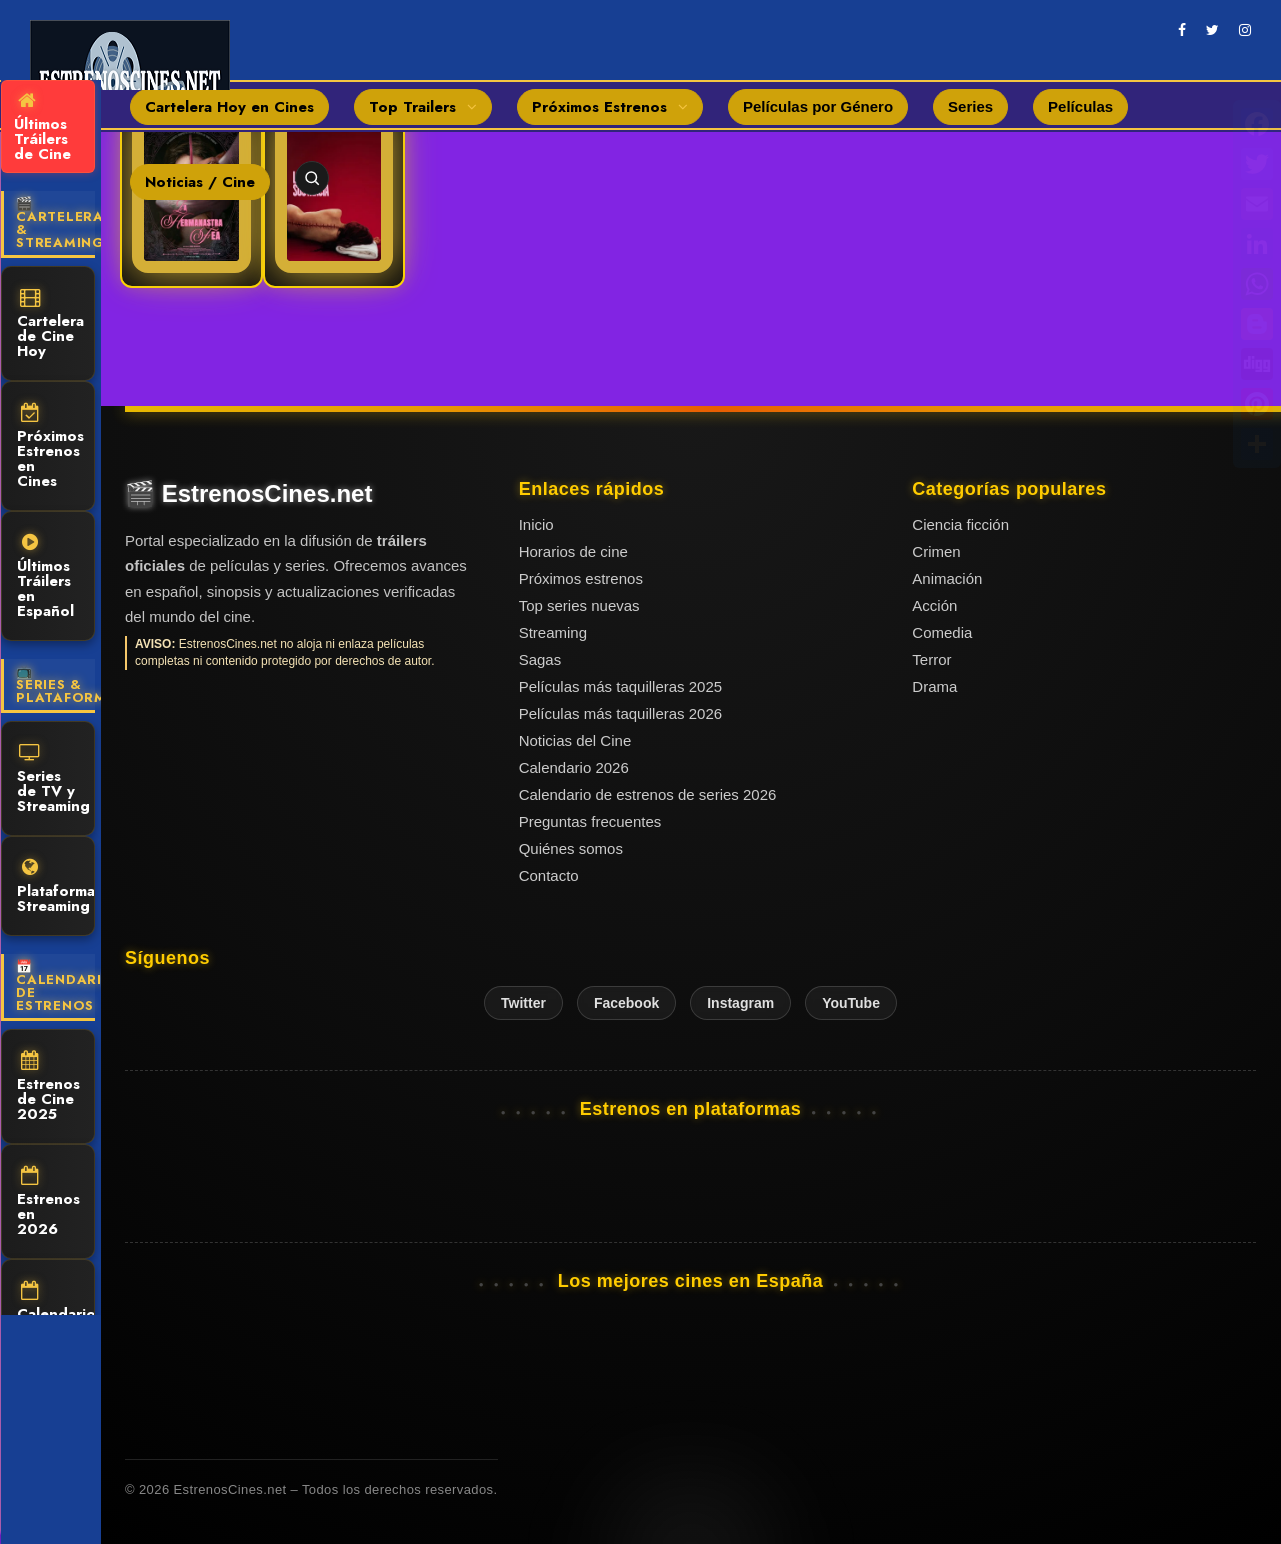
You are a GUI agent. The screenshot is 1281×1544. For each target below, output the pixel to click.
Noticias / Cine (200, 182)
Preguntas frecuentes (590, 821)
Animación (947, 578)
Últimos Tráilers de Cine (42, 128)
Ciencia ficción (960, 524)
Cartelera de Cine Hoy (50, 325)
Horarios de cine (573, 551)
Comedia (942, 632)
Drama (934, 686)
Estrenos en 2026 (48, 1203)
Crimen (936, 551)
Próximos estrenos (581, 578)
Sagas (540, 659)
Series (970, 106)
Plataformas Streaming (56, 887)
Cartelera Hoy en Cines (229, 107)
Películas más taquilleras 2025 (620, 686)
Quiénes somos (571, 848)
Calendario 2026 (574, 767)
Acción (934, 605)
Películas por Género (818, 106)
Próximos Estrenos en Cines (50, 447)
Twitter (523, 1003)
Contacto (549, 875)
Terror (931, 659)
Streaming (553, 632)
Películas (1080, 106)
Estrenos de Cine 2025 (48, 1088)
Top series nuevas (579, 605)
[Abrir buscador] (312, 178)
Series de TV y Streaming (53, 780)
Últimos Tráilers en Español (45, 577)
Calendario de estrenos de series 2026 (648, 794)
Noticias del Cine (575, 740)
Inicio (536, 524)
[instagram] (1245, 30)
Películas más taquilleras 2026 (620, 713)
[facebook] (1182, 30)
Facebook (626, 1003)
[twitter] (1212, 30)
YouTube (851, 1003)
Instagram (740, 1003)
